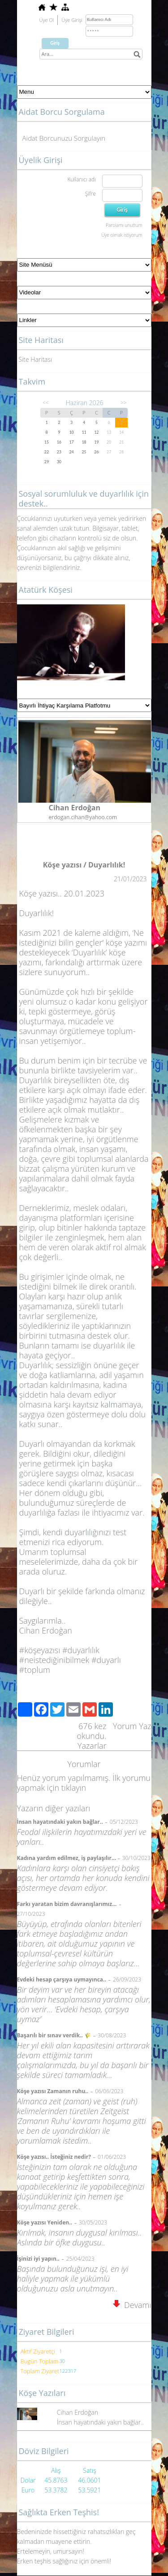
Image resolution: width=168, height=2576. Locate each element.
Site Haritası (35, 359)
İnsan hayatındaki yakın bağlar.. (100, 2422)
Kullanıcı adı (81, 179)
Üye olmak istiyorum (121, 235)
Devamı (132, 2305)
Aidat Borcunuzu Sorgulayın (64, 138)
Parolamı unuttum (124, 225)
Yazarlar (92, 1745)
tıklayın (73, 1787)
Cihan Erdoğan (77, 2412)
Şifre (90, 193)
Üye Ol (46, 20)
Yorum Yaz (132, 1726)
